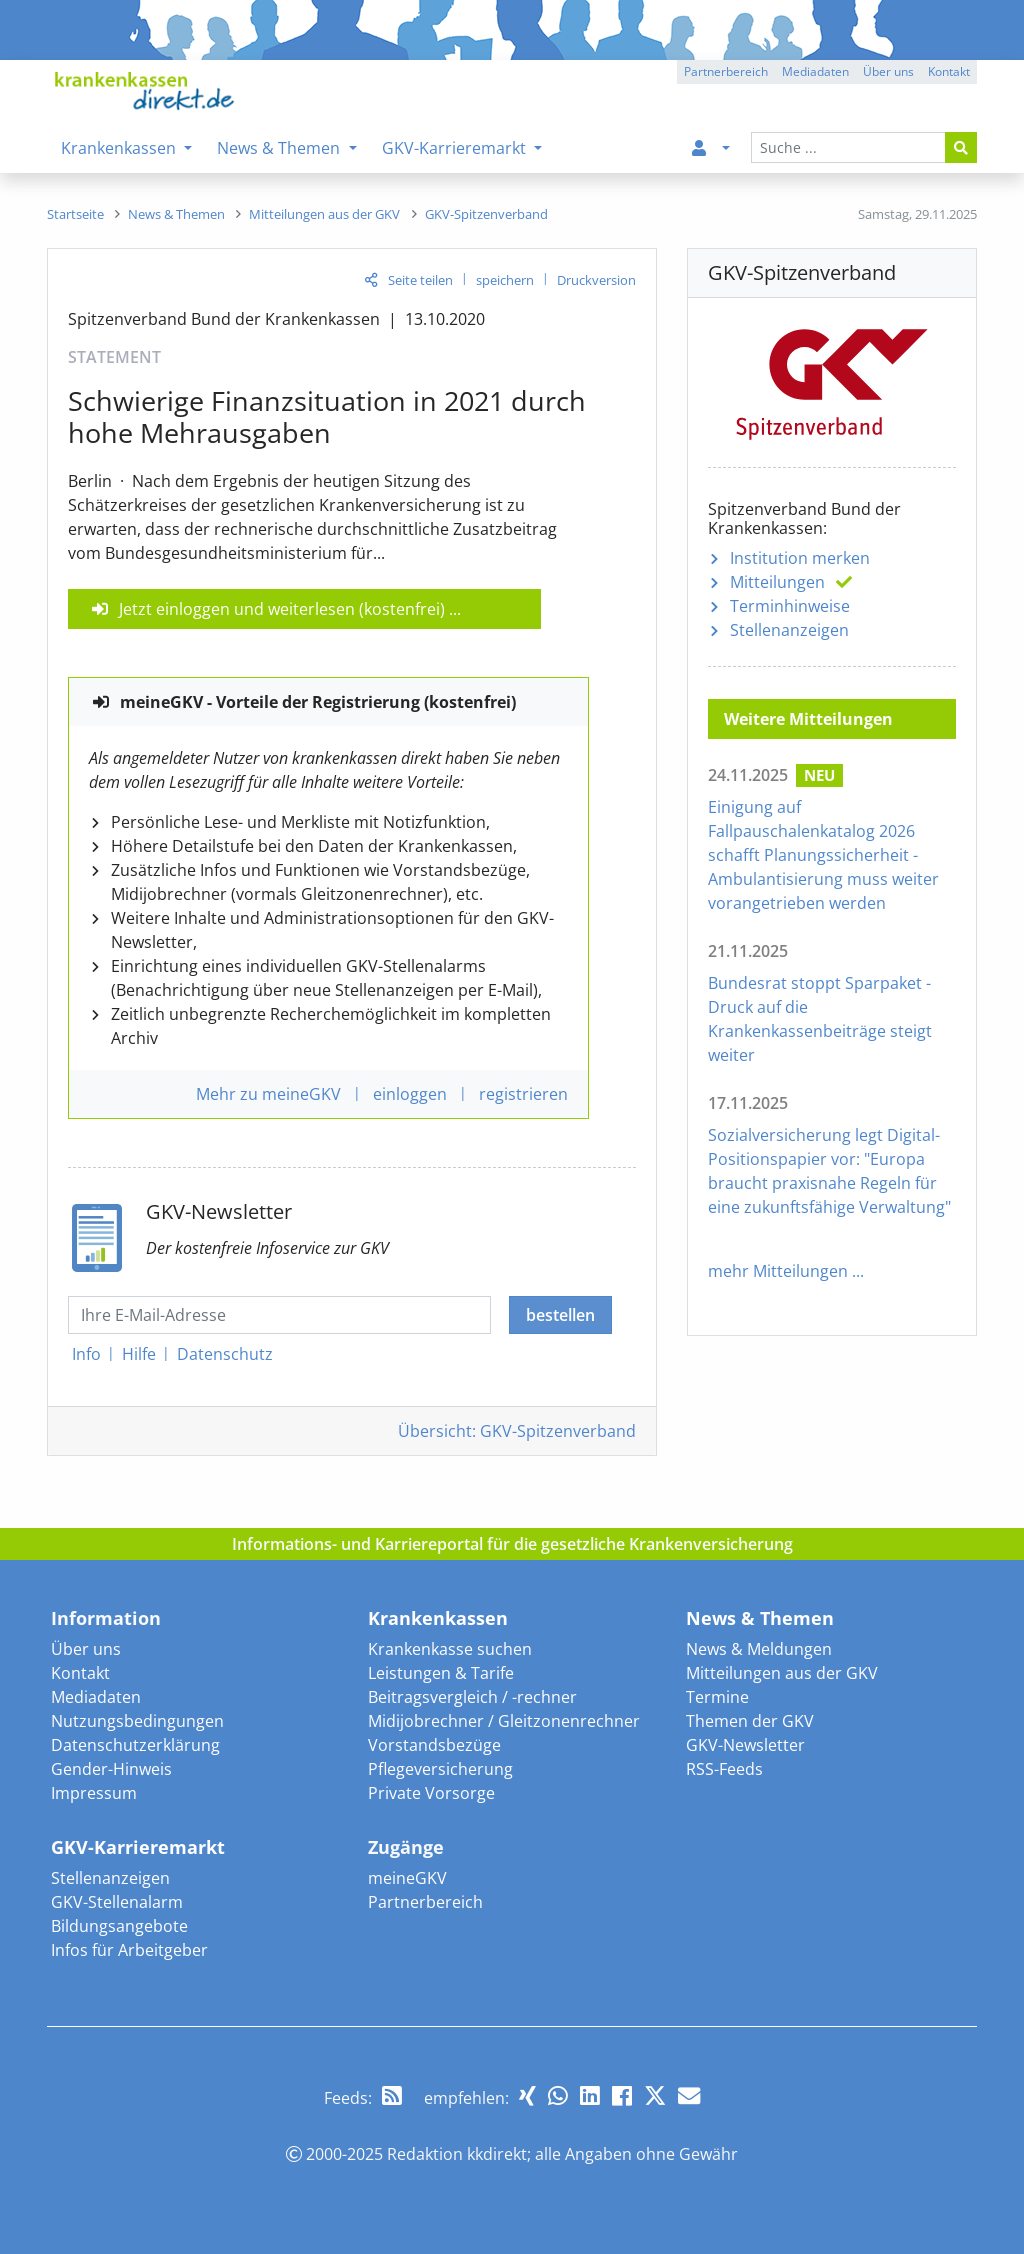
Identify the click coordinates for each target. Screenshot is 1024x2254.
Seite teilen (420, 280)
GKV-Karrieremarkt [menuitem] (456, 148)
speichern (505, 280)
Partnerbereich (425, 1902)
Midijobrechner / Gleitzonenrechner (504, 1721)
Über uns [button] (888, 71)
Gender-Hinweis (111, 1769)
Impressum (94, 1793)
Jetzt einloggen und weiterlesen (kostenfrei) (282, 609)
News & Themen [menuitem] (280, 148)
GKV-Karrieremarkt (138, 1847)
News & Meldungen (759, 1649)
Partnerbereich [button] (726, 71)
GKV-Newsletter (745, 1745)
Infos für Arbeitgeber (129, 1950)
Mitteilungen (777, 582)
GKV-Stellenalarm (117, 1902)
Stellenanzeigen (789, 630)
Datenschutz (225, 1354)
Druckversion (596, 280)
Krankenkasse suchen (450, 1649)
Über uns (86, 1649)
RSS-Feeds (724, 1769)
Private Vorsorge (431, 1793)
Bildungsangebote (119, 1926)
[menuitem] (707, 148)
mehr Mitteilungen (778, 1271)
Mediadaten (96, 1697)
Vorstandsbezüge (434, 1745)
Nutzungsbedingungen (137, 1721)
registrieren (523, 1094)
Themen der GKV (750, 1721)
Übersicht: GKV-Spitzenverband (517, 1431)
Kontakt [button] (949, 71)
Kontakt (80, 1673)
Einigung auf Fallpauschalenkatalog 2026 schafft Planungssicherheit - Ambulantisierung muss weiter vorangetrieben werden (823, 855)
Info (86, 1354)
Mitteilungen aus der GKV (782, 1673)
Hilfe (139, 1354)
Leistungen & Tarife (441, 1673)
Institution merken (800, 558)
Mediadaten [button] (815, 71)
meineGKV (407, 1878)
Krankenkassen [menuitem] (120, 148)
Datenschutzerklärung (135, 1745)
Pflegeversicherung (440, 1769)
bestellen (560, 1315)
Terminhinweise (790, 606)
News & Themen (760, 1618)
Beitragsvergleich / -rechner (472, 1697)
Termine (717, 1697)
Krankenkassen (438, 1618)
